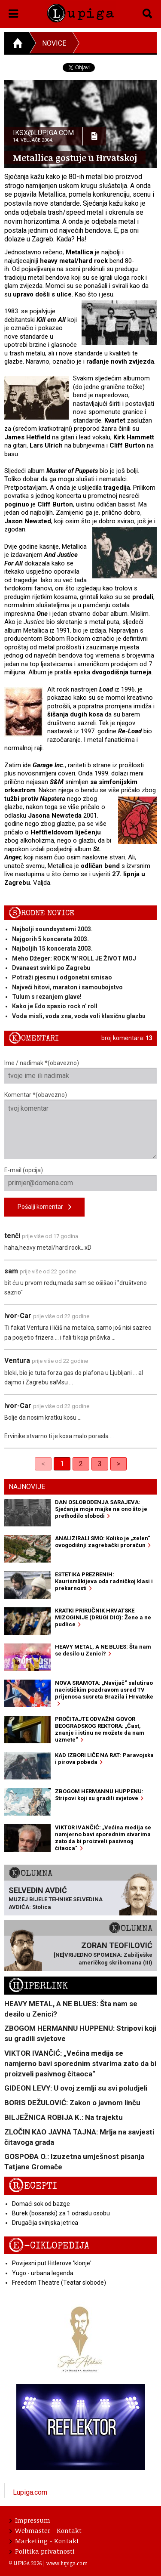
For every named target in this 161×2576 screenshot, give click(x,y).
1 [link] (62, 1464)
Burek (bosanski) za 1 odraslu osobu (61, 2213)
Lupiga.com (30, 2492)
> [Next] (118, 1464)
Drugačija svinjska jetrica (45, 2222)
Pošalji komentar (44, 1207)
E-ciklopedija (49, 2246)
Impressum (29, 2520)
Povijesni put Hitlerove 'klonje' (51, 2263)
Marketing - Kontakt (44, 2540)
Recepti (33, 2186)
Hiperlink (38, 1986)
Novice (54, 43)
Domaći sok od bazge (41, 2203)
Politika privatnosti (42, 2551)
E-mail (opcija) (80, 1179)
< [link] (43, 1464)
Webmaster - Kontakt (45, 2530)
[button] (13, 12)
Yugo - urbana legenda (42, 2273)
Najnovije (27, 1487)
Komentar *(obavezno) (80, 1125)
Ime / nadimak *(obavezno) (80, 1071)
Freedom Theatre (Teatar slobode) (59, 2282)
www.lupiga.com (67, 2563)
